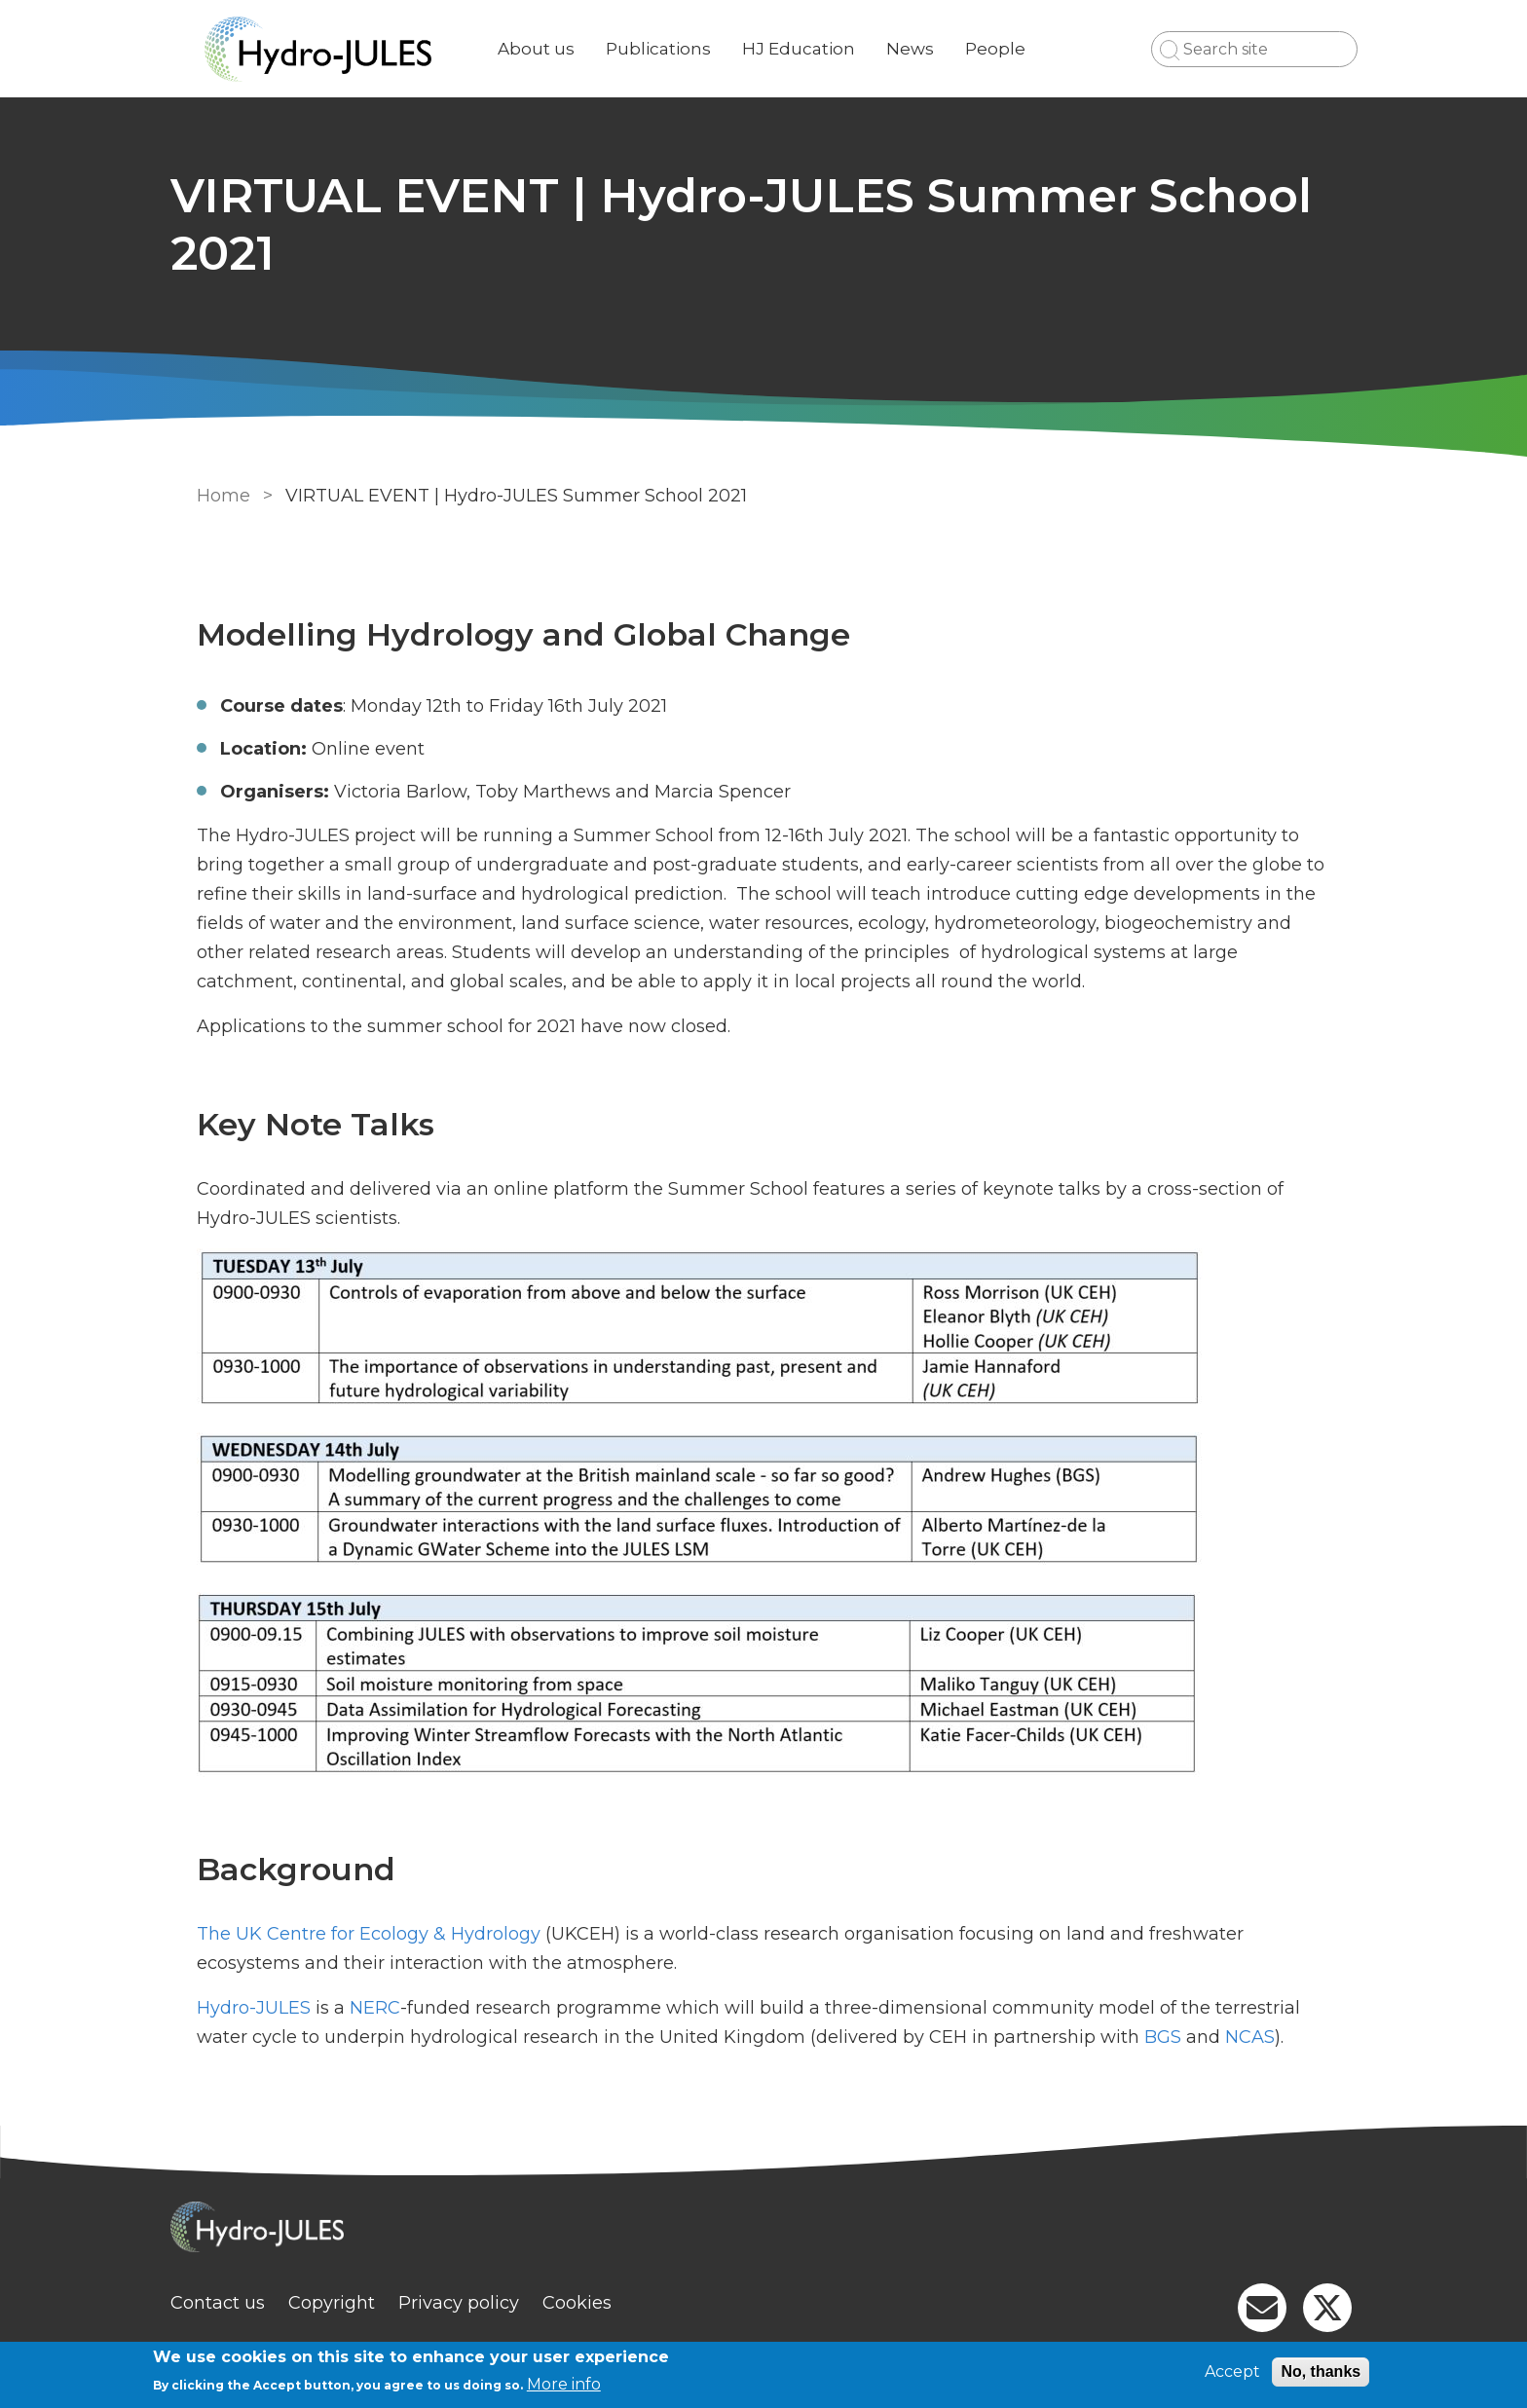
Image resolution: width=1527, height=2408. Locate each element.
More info (564, 2384)
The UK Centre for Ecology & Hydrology (366, 1934)
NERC (372, 2008)
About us (559, 48)
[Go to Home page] (342, 49)
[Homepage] (763, 2229)
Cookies (600, 2303)
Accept (1232, 2371)
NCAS (1247, 2037)
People (1018, 48)
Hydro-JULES (251, 2008)
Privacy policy (482, 2303)
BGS (1159, 2037)
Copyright (355, 2303)
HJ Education (821, 48)
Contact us (241, 2303)
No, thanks (1320, 2371)
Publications (681, 48)
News (933, 48)
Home (220, 495)
